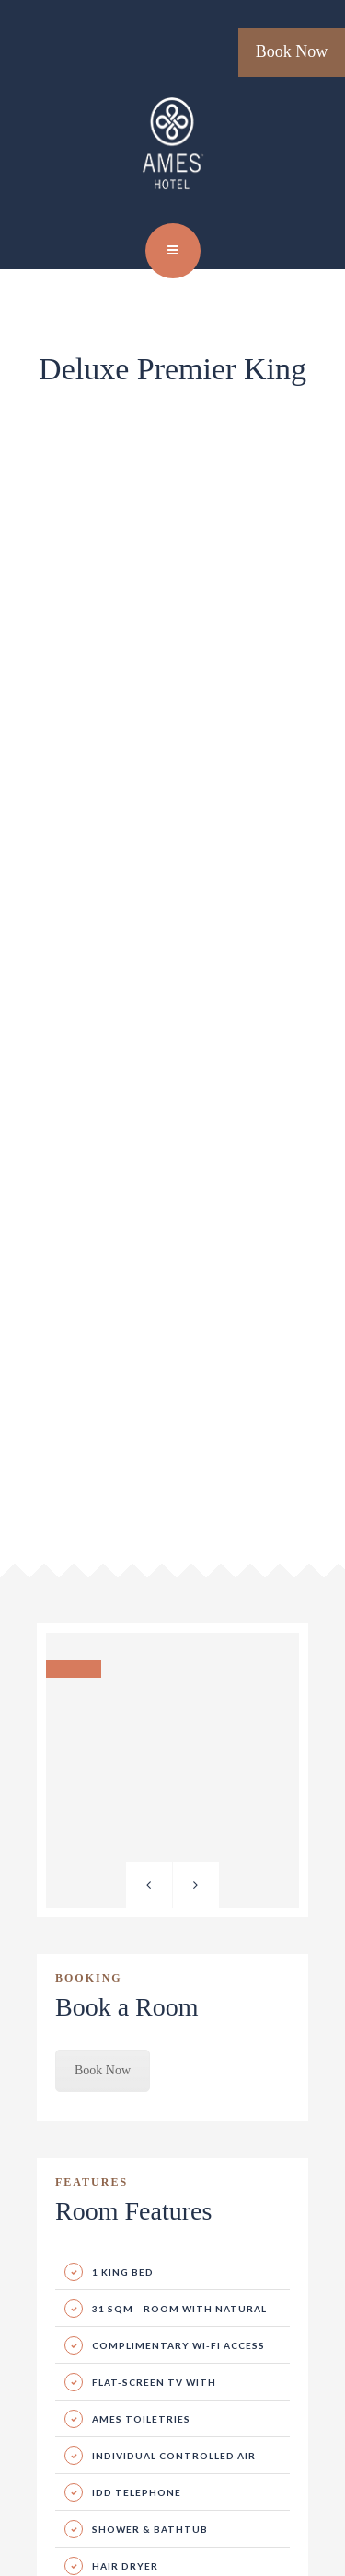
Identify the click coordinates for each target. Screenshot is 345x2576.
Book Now (292, 51)
